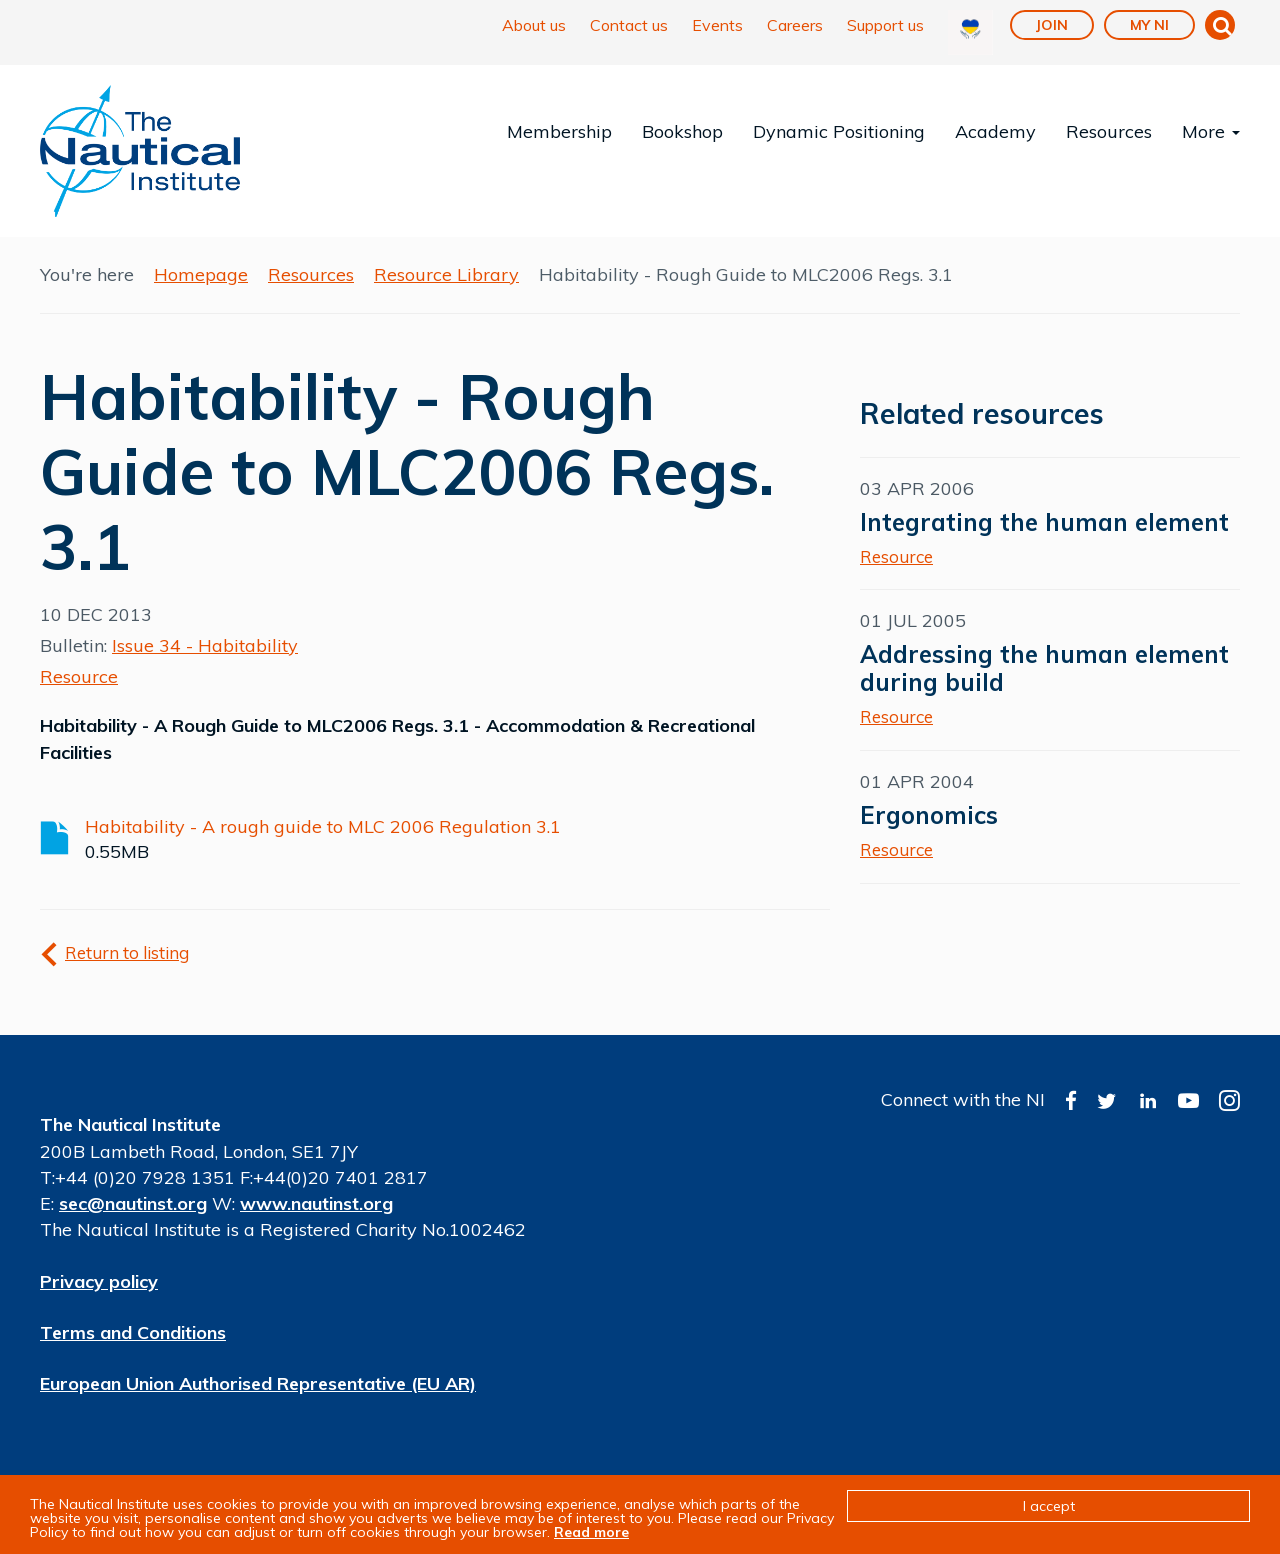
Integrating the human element (1044, 522)
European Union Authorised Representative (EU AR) (258, 1383)
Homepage (201, 274)
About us (534, 25)
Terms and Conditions (133, 1332)
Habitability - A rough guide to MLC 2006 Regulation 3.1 (323, 826)
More (1211, 131)
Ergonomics (929, 815)
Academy (995, 131)
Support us (885, 25)
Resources (1109, 131)
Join (1052, 25)
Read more (591, 1532)
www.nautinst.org (316, 1203)
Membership (559, 131)
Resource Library (446, 274)
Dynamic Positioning (839, 131)
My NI (1149, 25)
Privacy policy (99, 1281)
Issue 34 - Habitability (205, 645)
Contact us (629, 25)
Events (717, 25)
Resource (79, 676)
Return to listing (127, 952)
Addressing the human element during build (1044, 668)
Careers (795, 25)
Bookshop (682, 131)
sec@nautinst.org (133, 1203)
